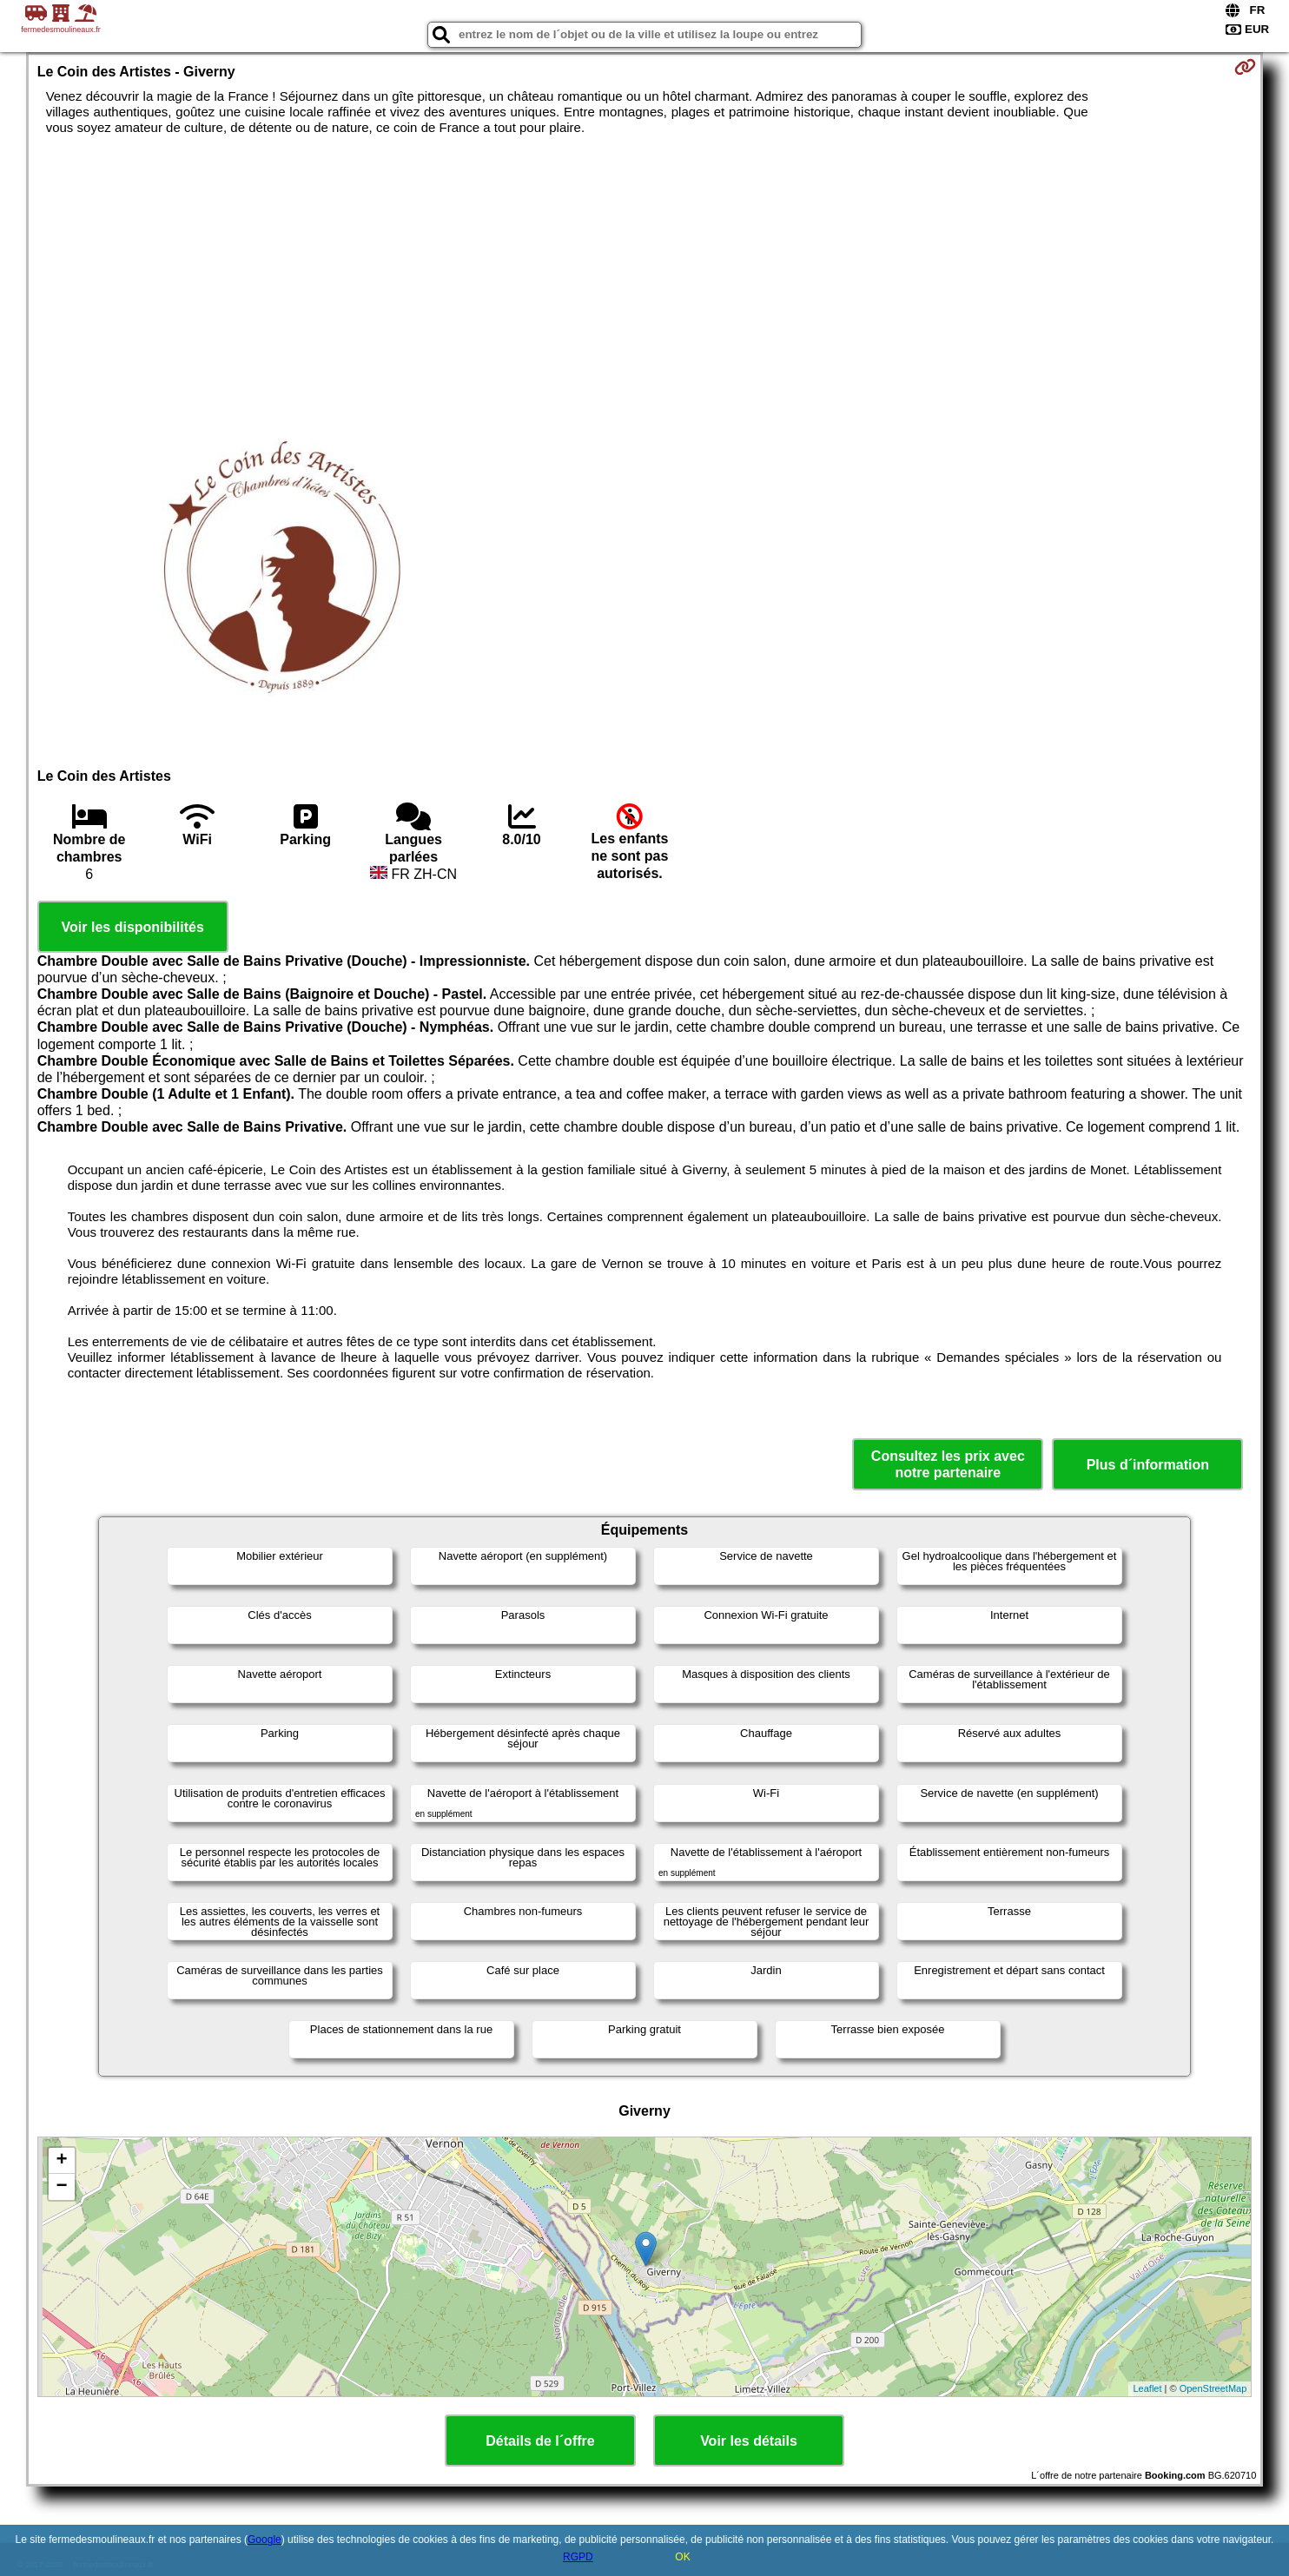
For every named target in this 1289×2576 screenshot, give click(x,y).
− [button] (62, 2187)
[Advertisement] (644, 265)
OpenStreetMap (1213, 2388)
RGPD (578, 2557)
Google (264, 2539)
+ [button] (62, 2161)
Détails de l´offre (540, 2441)
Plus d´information (1148, 1464)
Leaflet (1147, 2388)
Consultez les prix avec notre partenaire (948, 1464)
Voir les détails (748, 2441)
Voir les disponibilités (133, 927)
